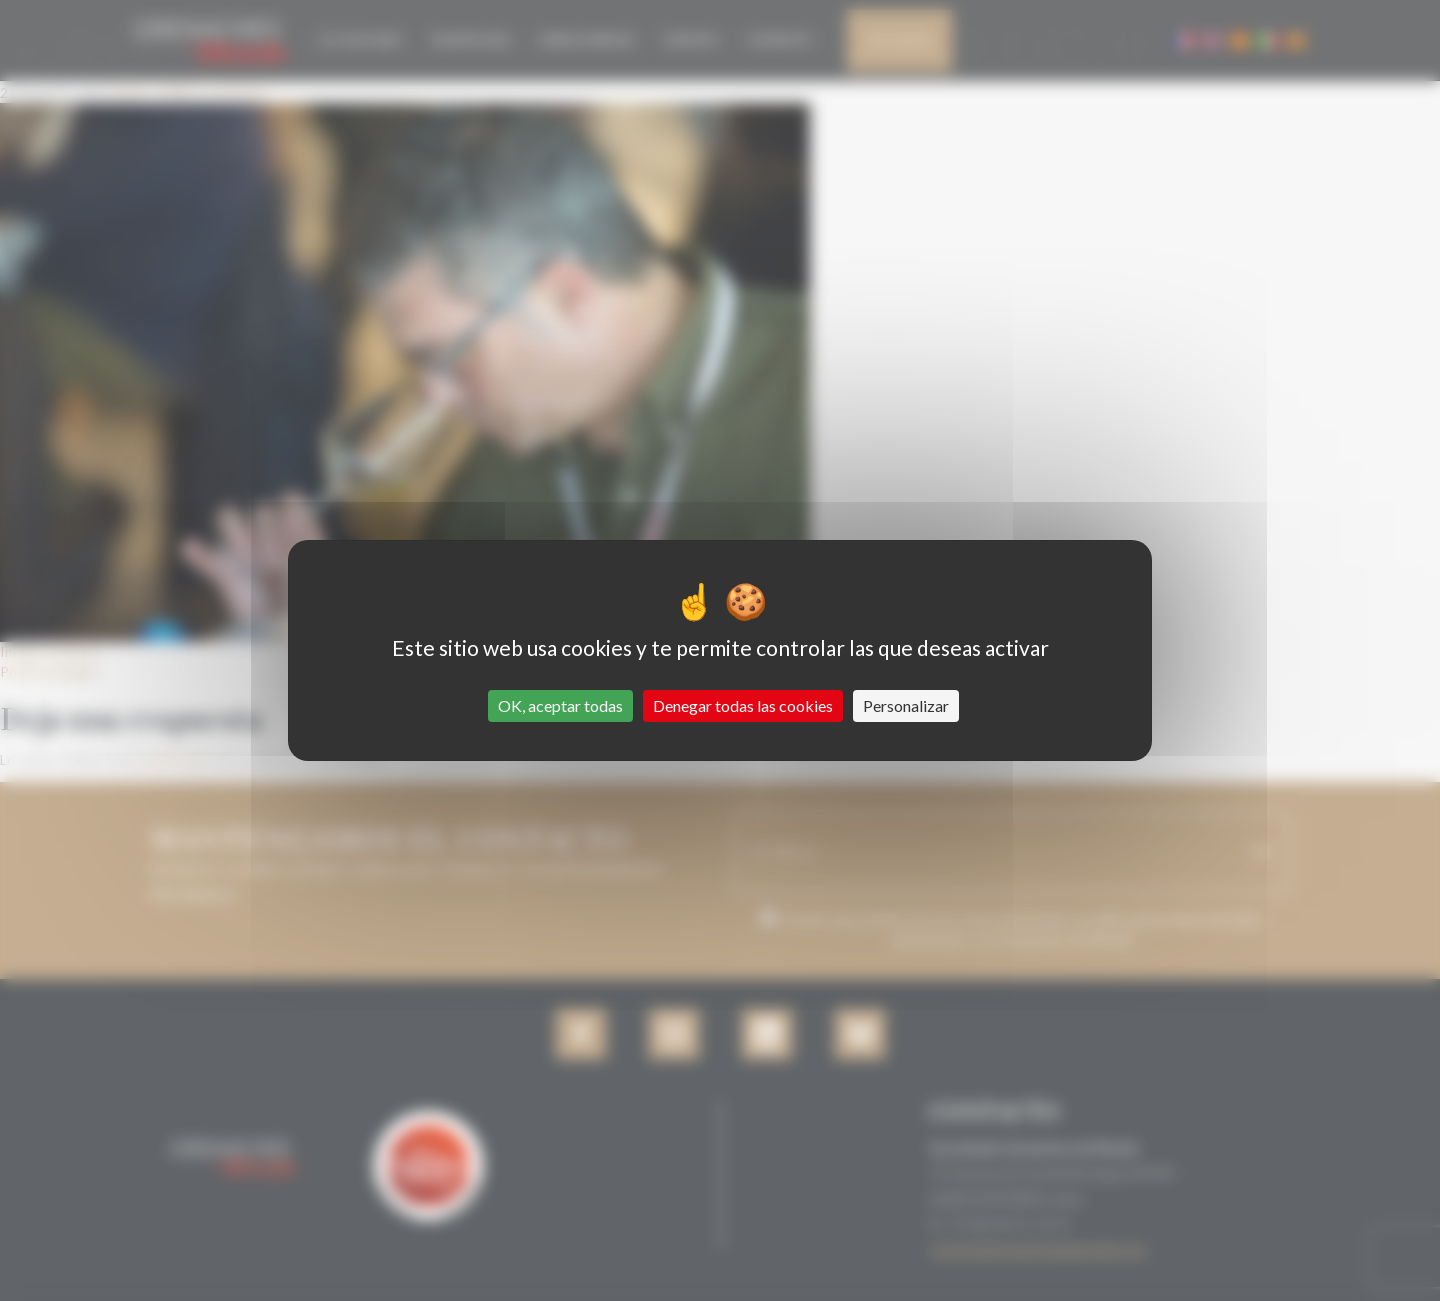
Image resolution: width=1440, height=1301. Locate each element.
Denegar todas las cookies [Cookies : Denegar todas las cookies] (743, 705)
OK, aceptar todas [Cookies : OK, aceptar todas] (560, 705)
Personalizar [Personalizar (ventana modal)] (906, 705)
